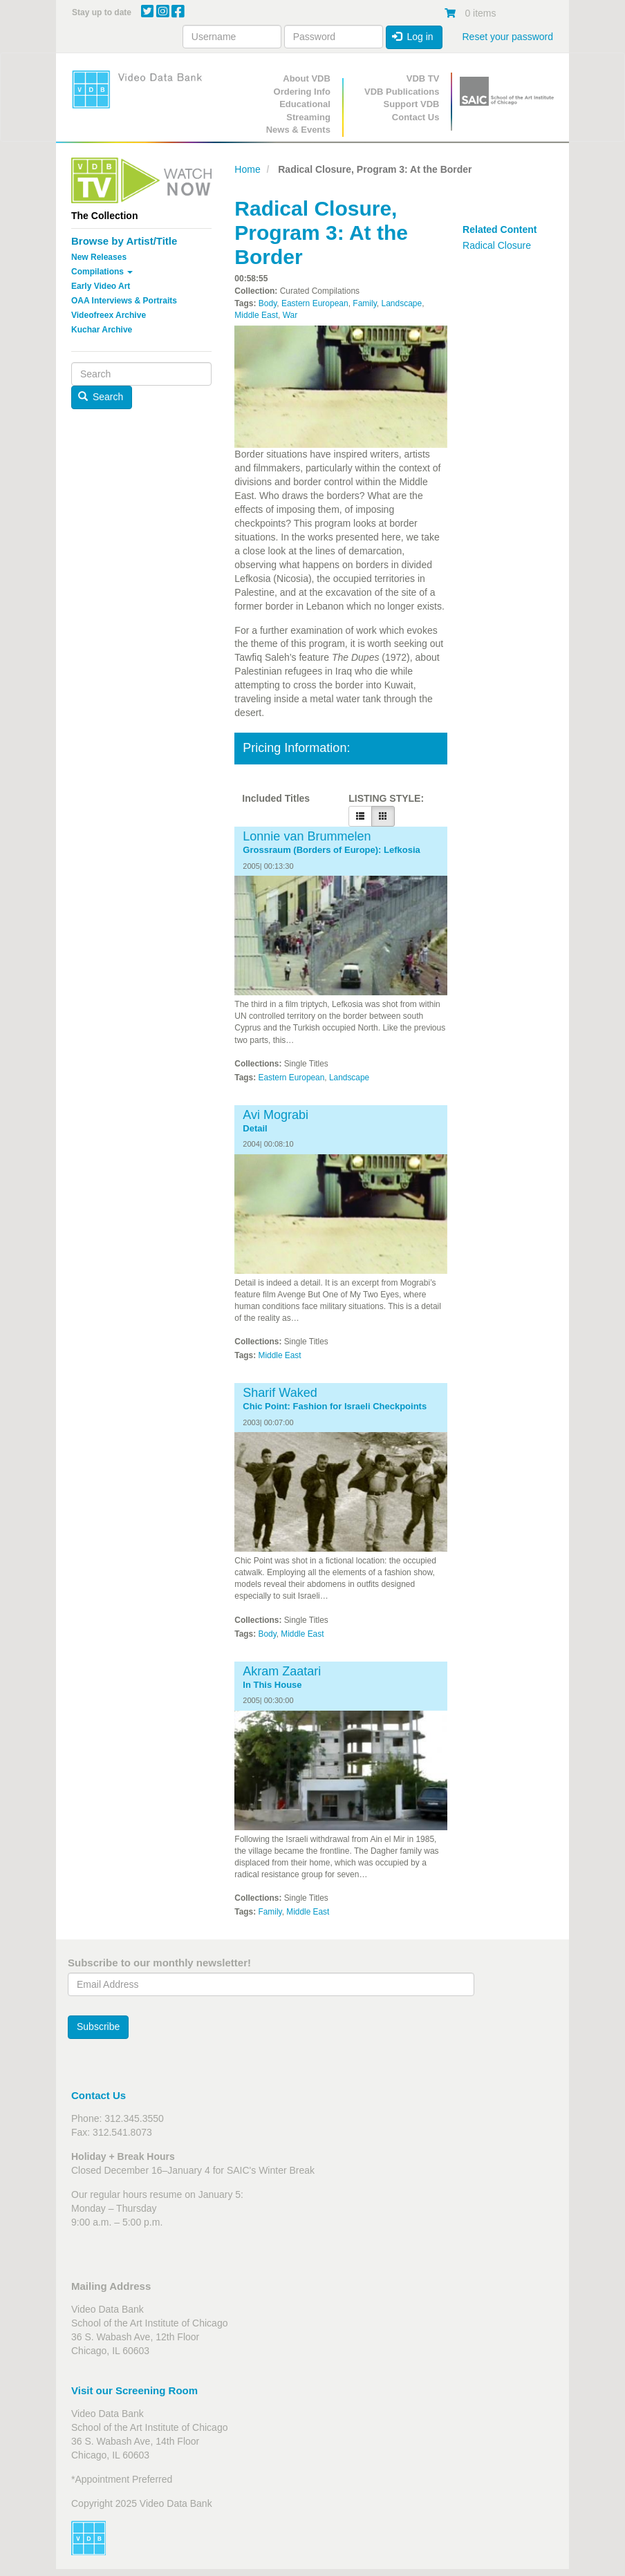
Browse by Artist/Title (124, 241)
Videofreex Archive (108, 315)
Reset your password (507, 36)
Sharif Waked (280, 1393)
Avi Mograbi (275, 1115)
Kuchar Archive (101, 330)
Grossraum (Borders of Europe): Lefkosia (331, 850)
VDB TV (423, 78)
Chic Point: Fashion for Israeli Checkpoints (335, 1406)
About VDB (306, 78)
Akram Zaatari (282, 1671)
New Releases (99, 257)
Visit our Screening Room (134, 2390)
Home (247, 169)
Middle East (256, 315)
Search (101, 396)
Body (268, 303)
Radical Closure (497, 245)
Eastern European (314, 303)
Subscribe (98, 2026)
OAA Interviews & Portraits (124, 300)
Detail (255, 1129)
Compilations (102, 271)
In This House (272, 1685)
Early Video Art (100, 286)
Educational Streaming (304, 110)
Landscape (401, 303)
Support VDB (412, 104)
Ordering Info (302, 91)
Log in (412, 36)
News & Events (298, 129)
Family (364, 303)
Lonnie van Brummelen (307, 836)
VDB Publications (401, 91)
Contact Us (416, 117)
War (290, 315)
